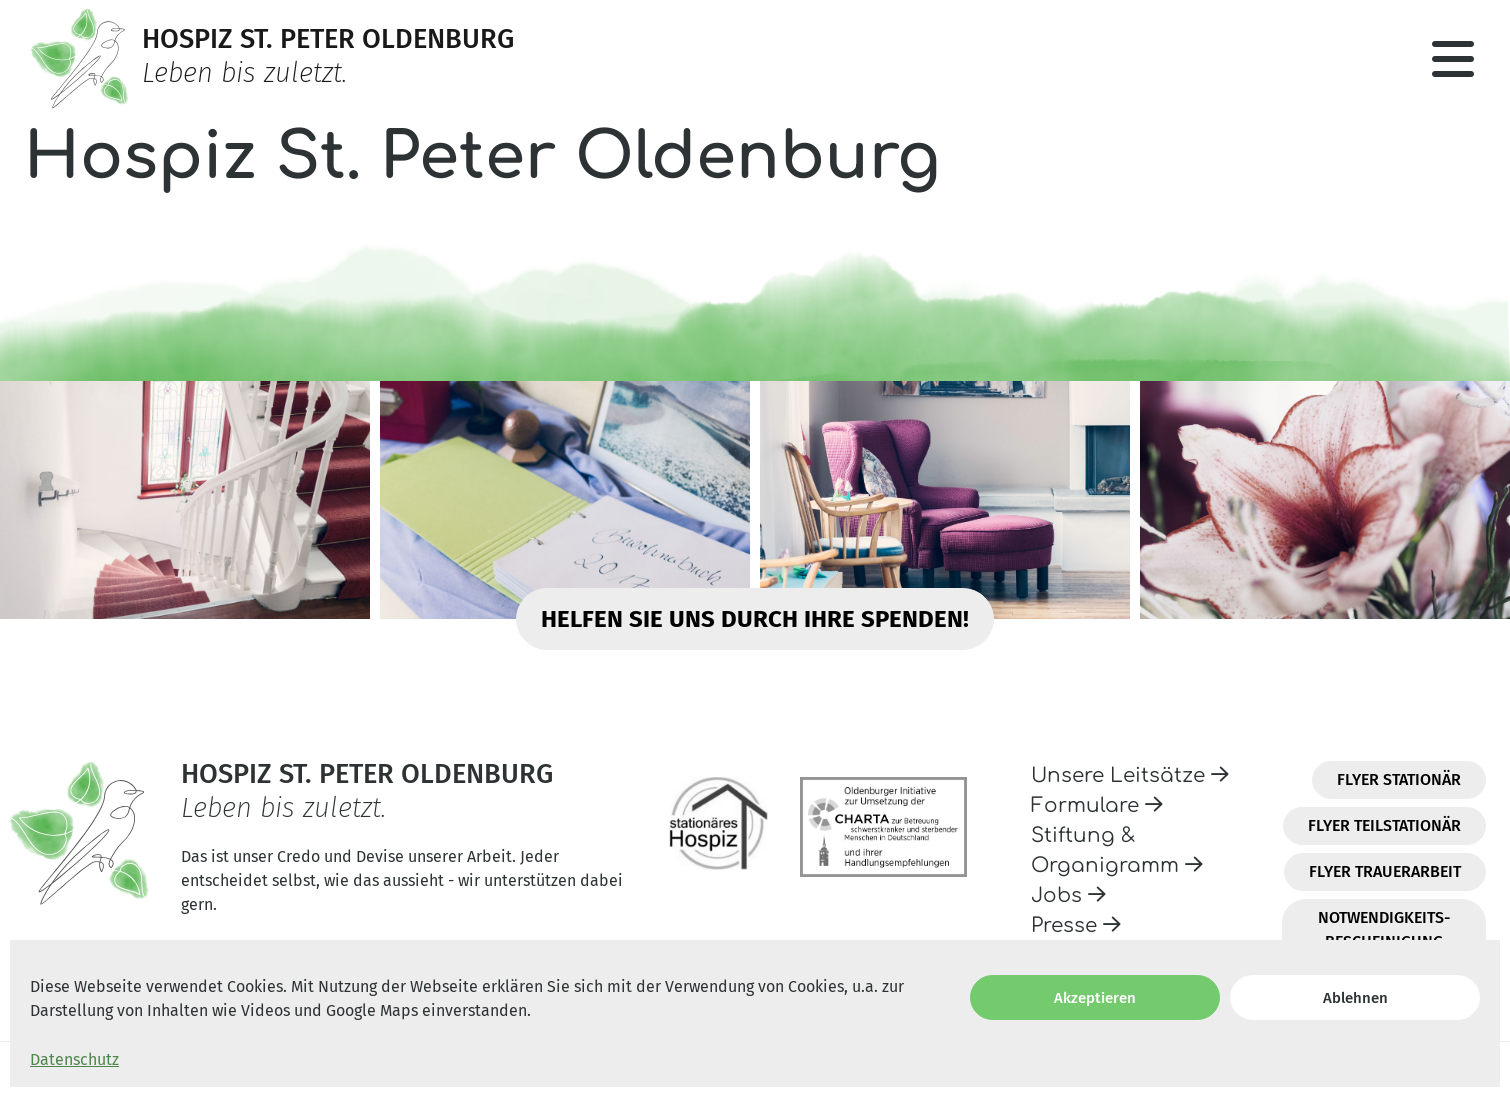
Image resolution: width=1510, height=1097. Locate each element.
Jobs (1068, 895)
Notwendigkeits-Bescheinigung (1384, 929)
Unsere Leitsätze (1130, 775)
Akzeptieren (1095, 998)
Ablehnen (1355, 998)
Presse (1076, 925)
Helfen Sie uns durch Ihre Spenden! (755, 619)
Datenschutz (74, 1059)
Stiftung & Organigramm (1117, 850)
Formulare (1097, 805)
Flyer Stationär (1399, 779)
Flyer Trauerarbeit (1385, 871)
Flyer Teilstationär (1384, 825)
